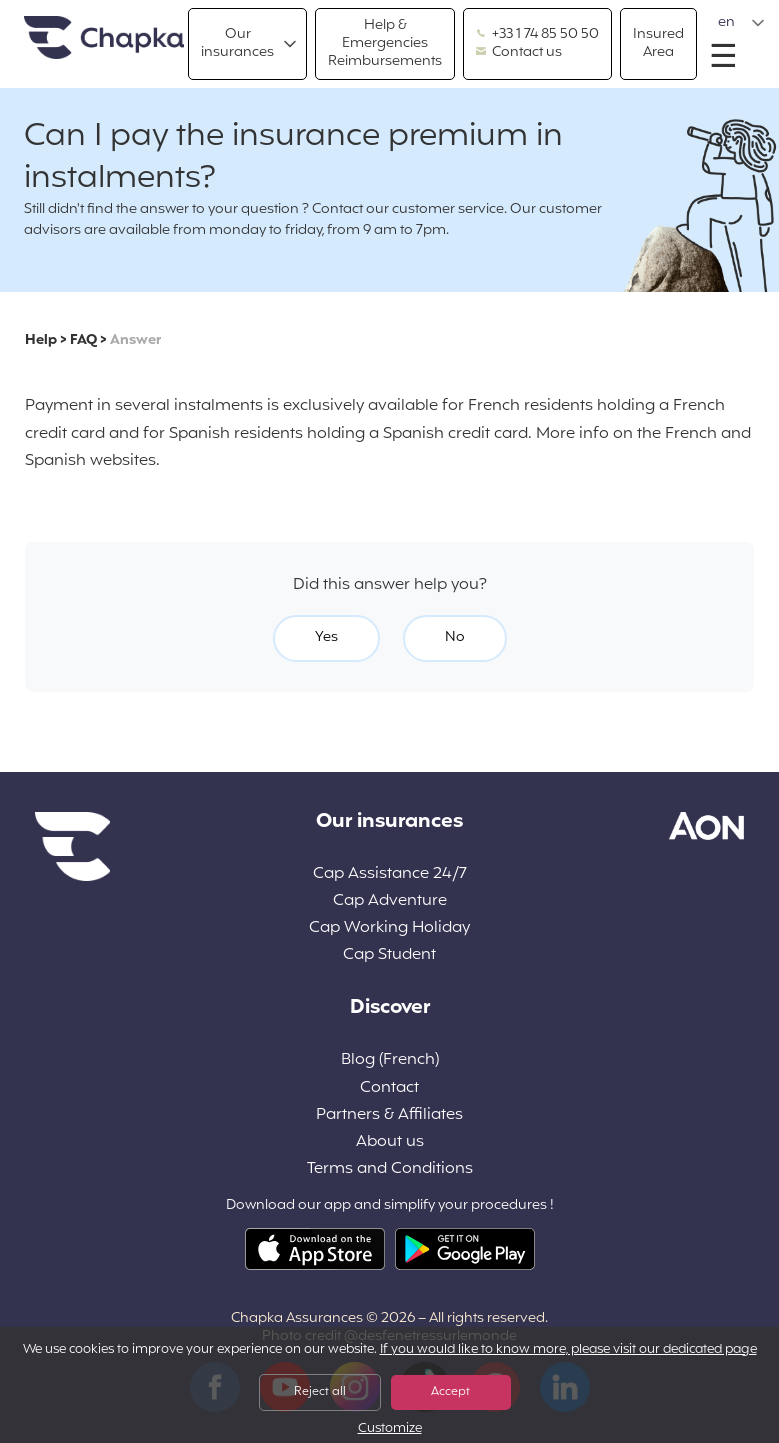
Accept (450, 1392)
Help (41, 340)
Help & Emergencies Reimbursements (385, 43)
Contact (389, 1088)
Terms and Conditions (390, 1169)
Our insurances (237, 43)
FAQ (83, 340)
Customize (390, 1429)
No (455, 637)
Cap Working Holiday (389, 928)
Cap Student (389, 955)
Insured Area (658, 43)
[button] (741, 23)
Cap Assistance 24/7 (390, 874)
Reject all (320, 1392)
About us (390, 1142)
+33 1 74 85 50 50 (537, 35)
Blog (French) (390, 1060)
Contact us (519, 53)
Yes (326, 637)
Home (104, 38)
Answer (135, 340)
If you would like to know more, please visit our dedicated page (568, 1350)
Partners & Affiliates (389, 1115)
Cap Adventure (390, 901)
